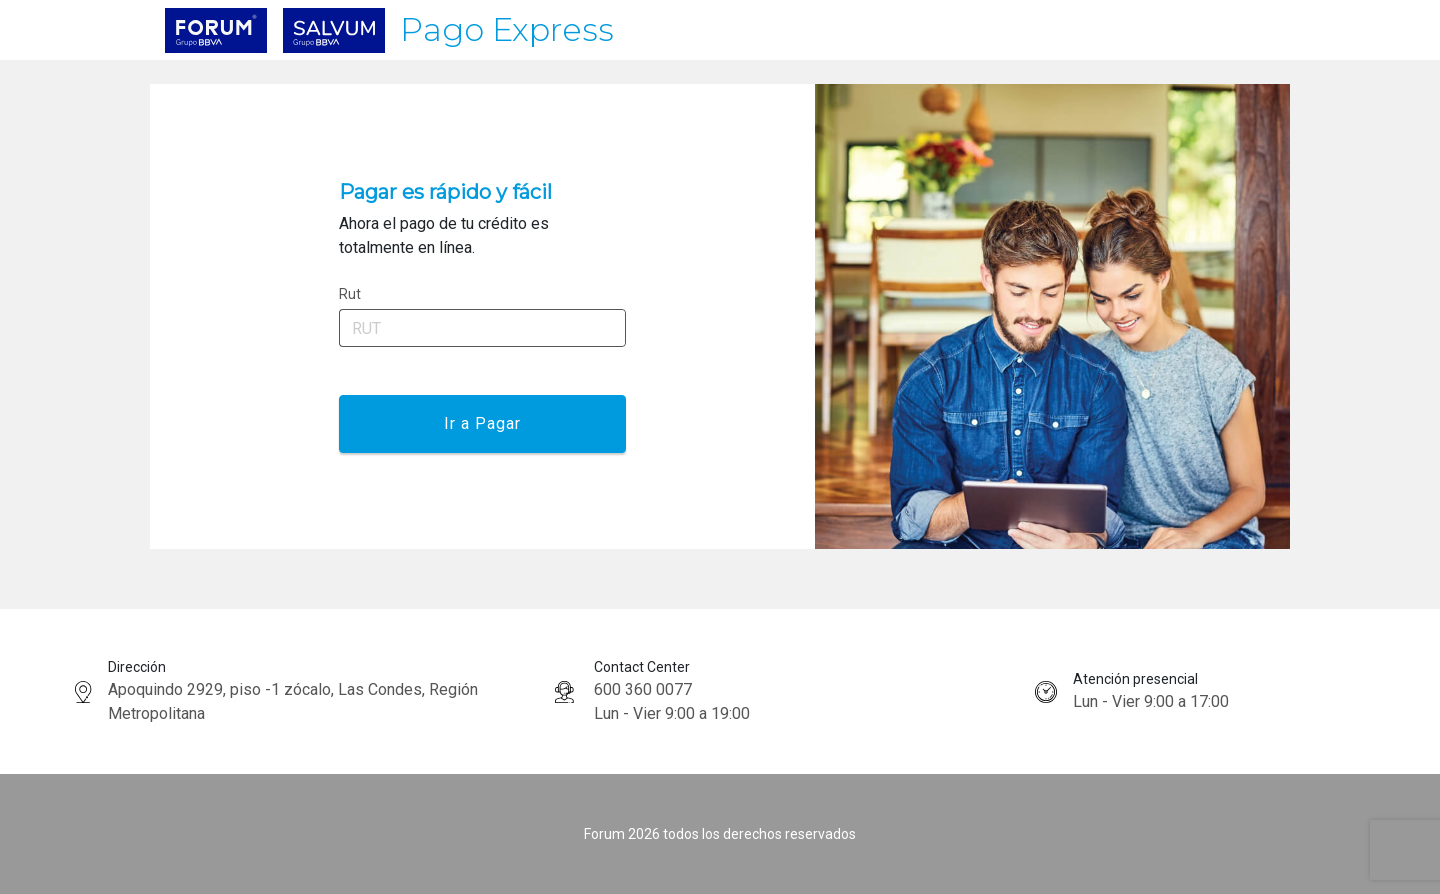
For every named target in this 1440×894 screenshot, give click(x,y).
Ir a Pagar (482, 423)
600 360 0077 (643, 689)
